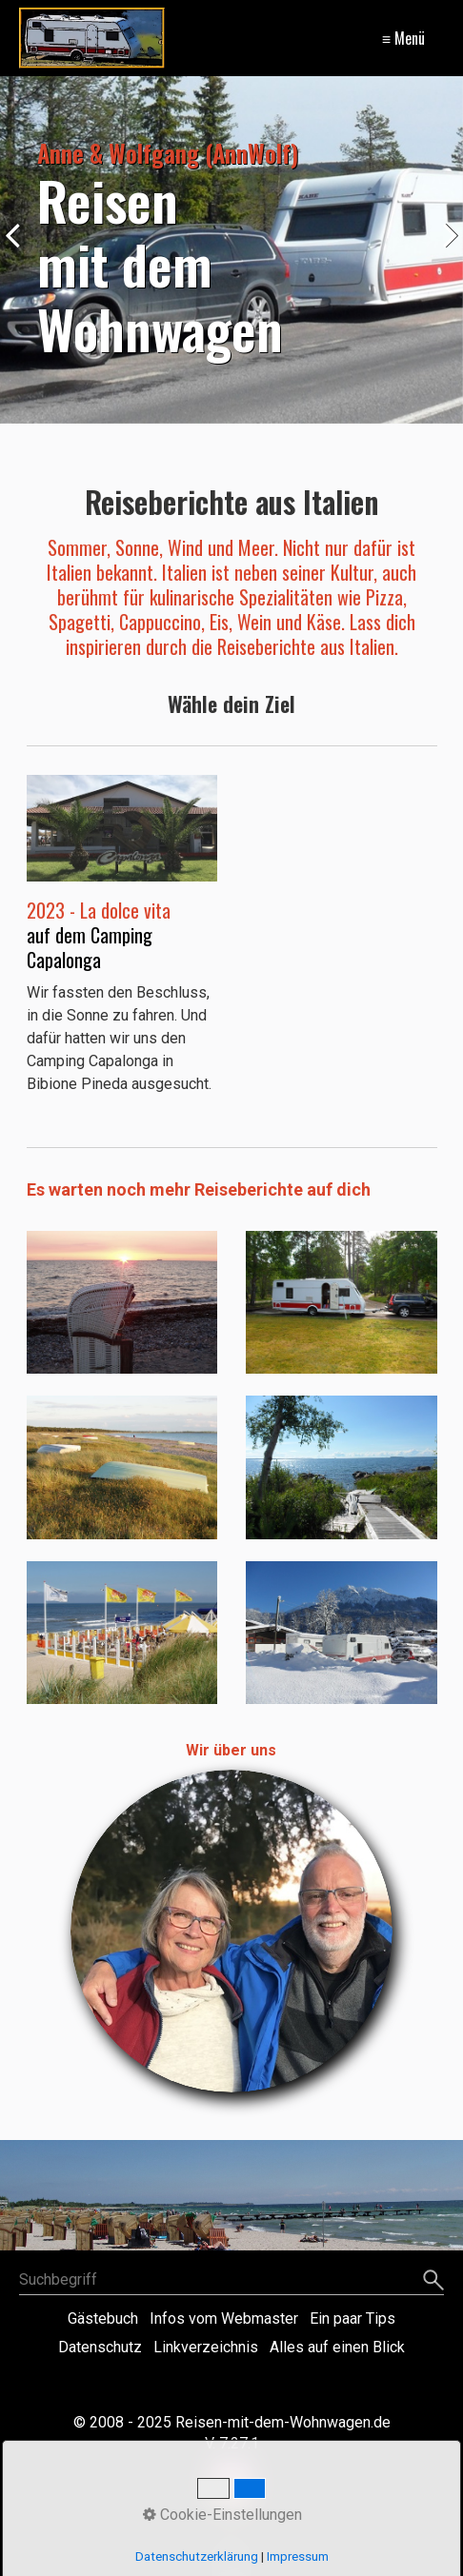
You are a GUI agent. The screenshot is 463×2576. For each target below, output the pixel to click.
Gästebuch (103, 2318)
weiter (444, 253)
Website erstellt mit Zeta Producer (232, 2381)
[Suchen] (431, 2280)
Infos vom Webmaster (224, 2318)
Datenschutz (100, 2347)
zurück (19, 253)
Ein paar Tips (352, 2318)
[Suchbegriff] (231, 2280)
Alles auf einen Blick (337, 2347)
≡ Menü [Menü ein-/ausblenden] (403, 38)
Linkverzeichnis (205, 2347)
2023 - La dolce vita (101, 910)
